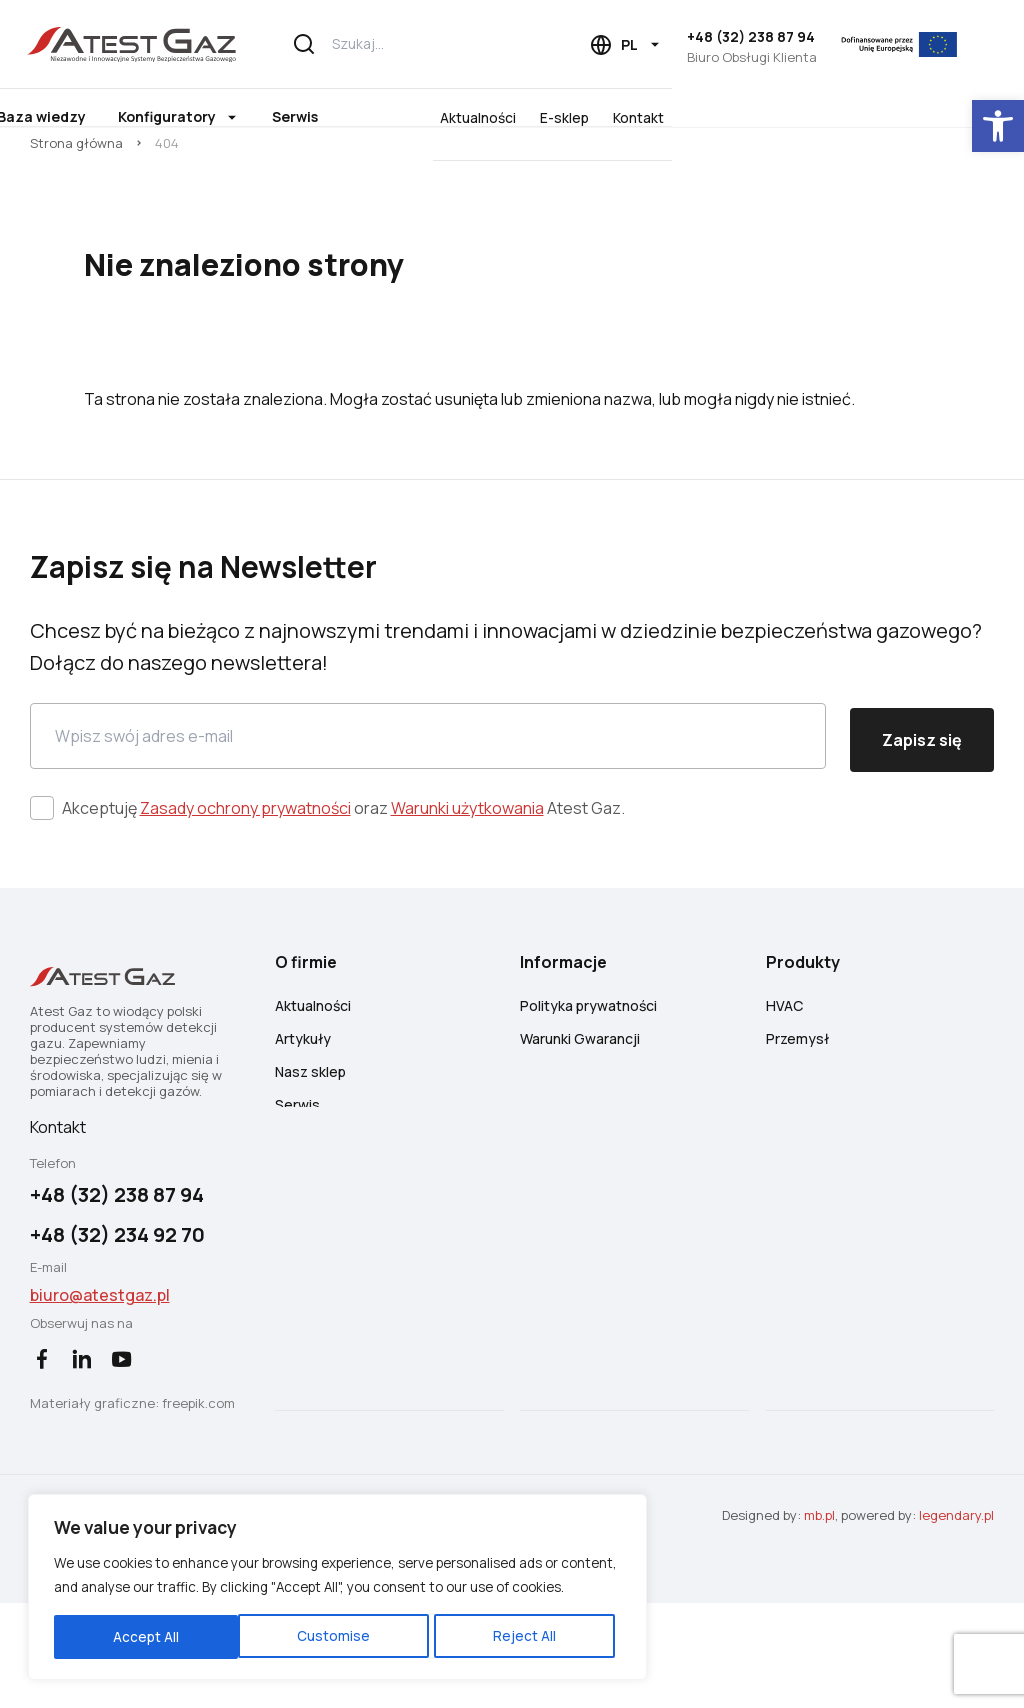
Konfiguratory (458, 116)
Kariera (301, 1215)
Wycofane (804, 1182)
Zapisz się (920, 790)
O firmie (204, 116)
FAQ (537, 1182)
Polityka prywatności (592, 1083)
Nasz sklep (313, 1149)
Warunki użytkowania (469, 859)
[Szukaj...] (425, 44)
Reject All (263, 1624)
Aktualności (806, 116)
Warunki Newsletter (588, 1149)
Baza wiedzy (332, 116)
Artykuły (306, 1116)
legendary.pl (954, 1620)
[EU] (918, 44)
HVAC (788, 1083)
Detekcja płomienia (834, 1149)
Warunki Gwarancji (584, 1116)
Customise (131, 1624)
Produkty (88, 116)
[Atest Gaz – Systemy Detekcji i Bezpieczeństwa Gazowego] (150, 44)
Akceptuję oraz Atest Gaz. (345, 859)
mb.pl (817, 1620)
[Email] (428, 790)
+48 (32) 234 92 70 (119, 1322)
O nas (297, 1281)
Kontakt (966, 116)
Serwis (586, 116)
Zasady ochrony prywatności (247, 859)
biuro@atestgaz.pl (102, 1383)
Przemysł (801, 1116)
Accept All (392, 1624)
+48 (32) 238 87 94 (755, 36)
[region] (260, 1551)
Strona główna (78, 168)
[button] (998, 126)
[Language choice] (630, 45)
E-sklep (892, 116)
